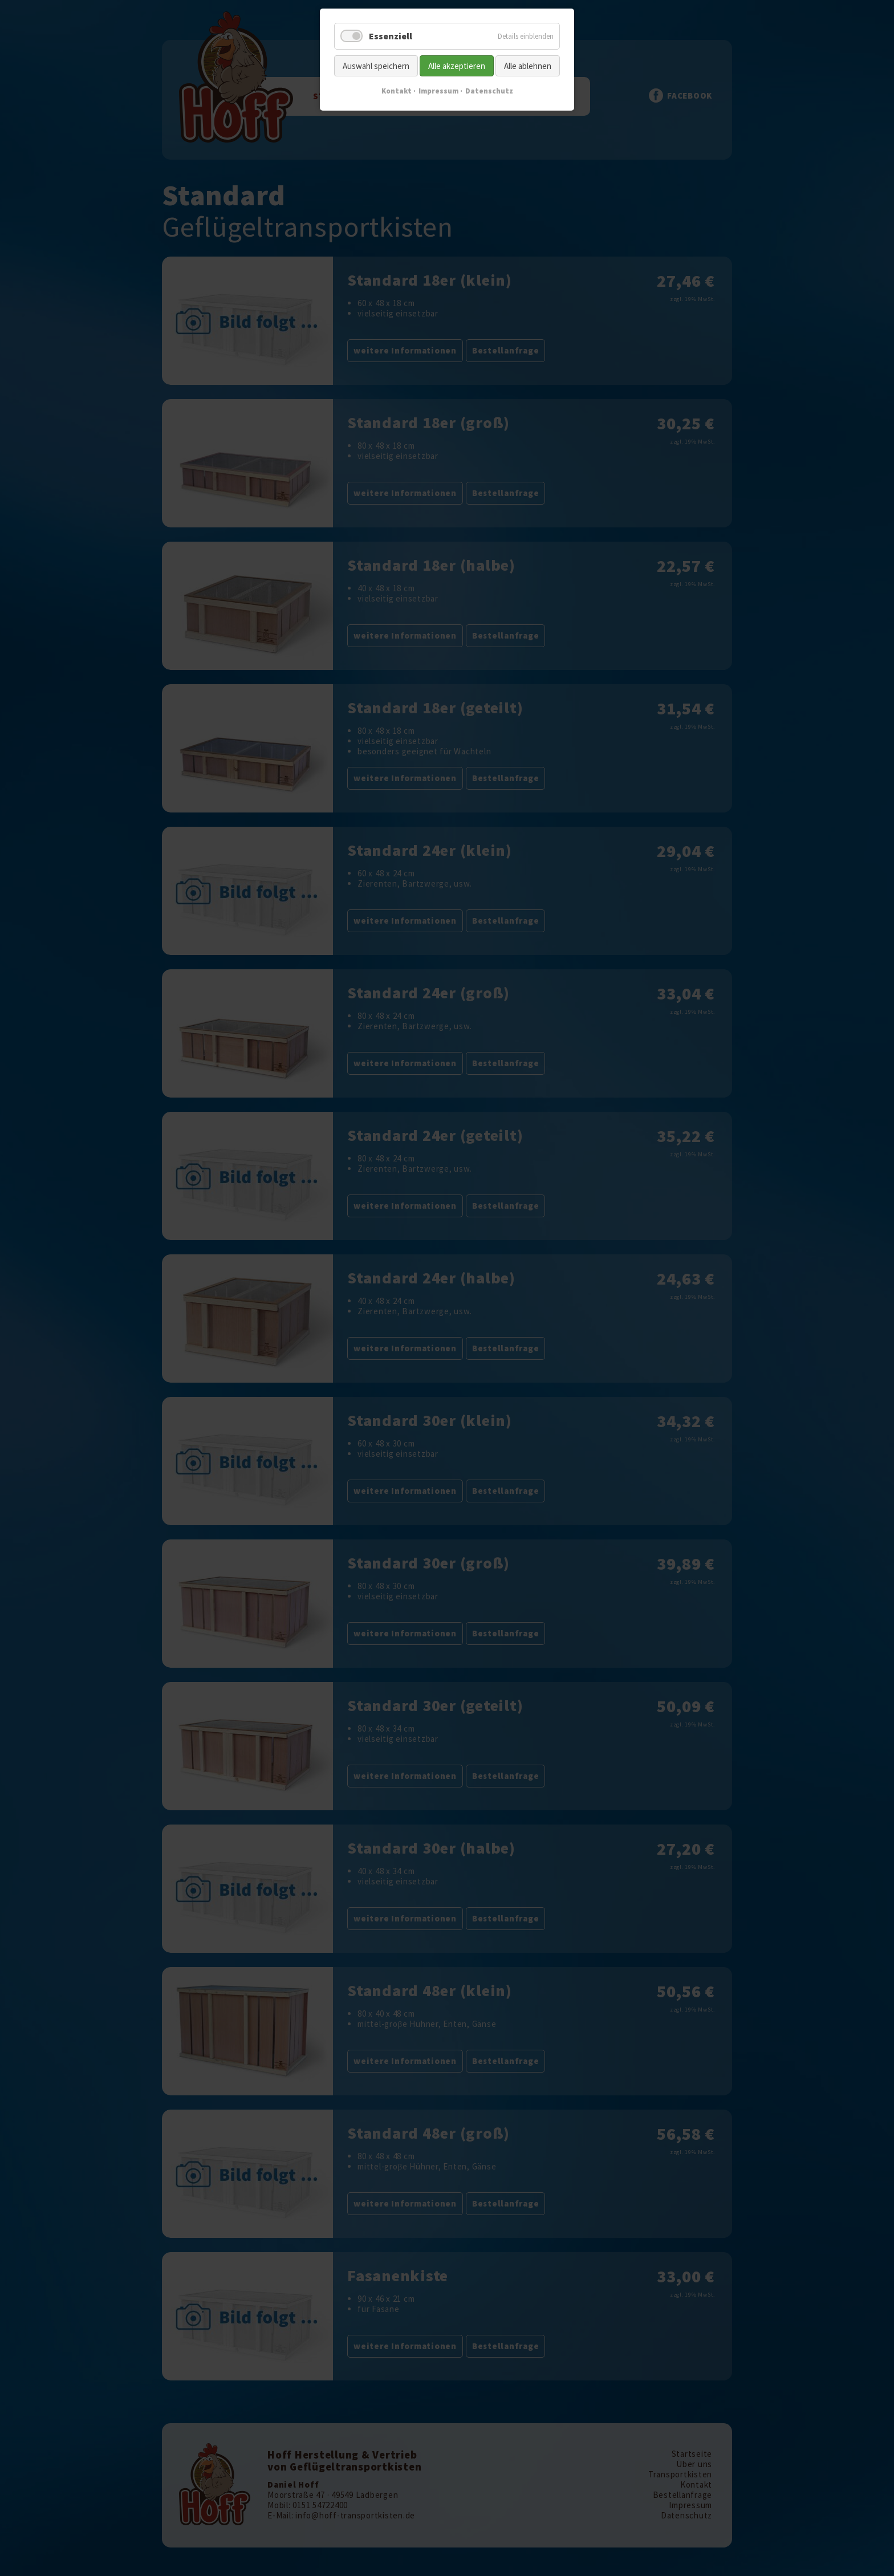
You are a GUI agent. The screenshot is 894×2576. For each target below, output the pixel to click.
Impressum (438, 91)
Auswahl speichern (376, 65)
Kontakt (396, 91)
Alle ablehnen (527, 65)
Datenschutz (489, 91)
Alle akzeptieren (456, 65)
